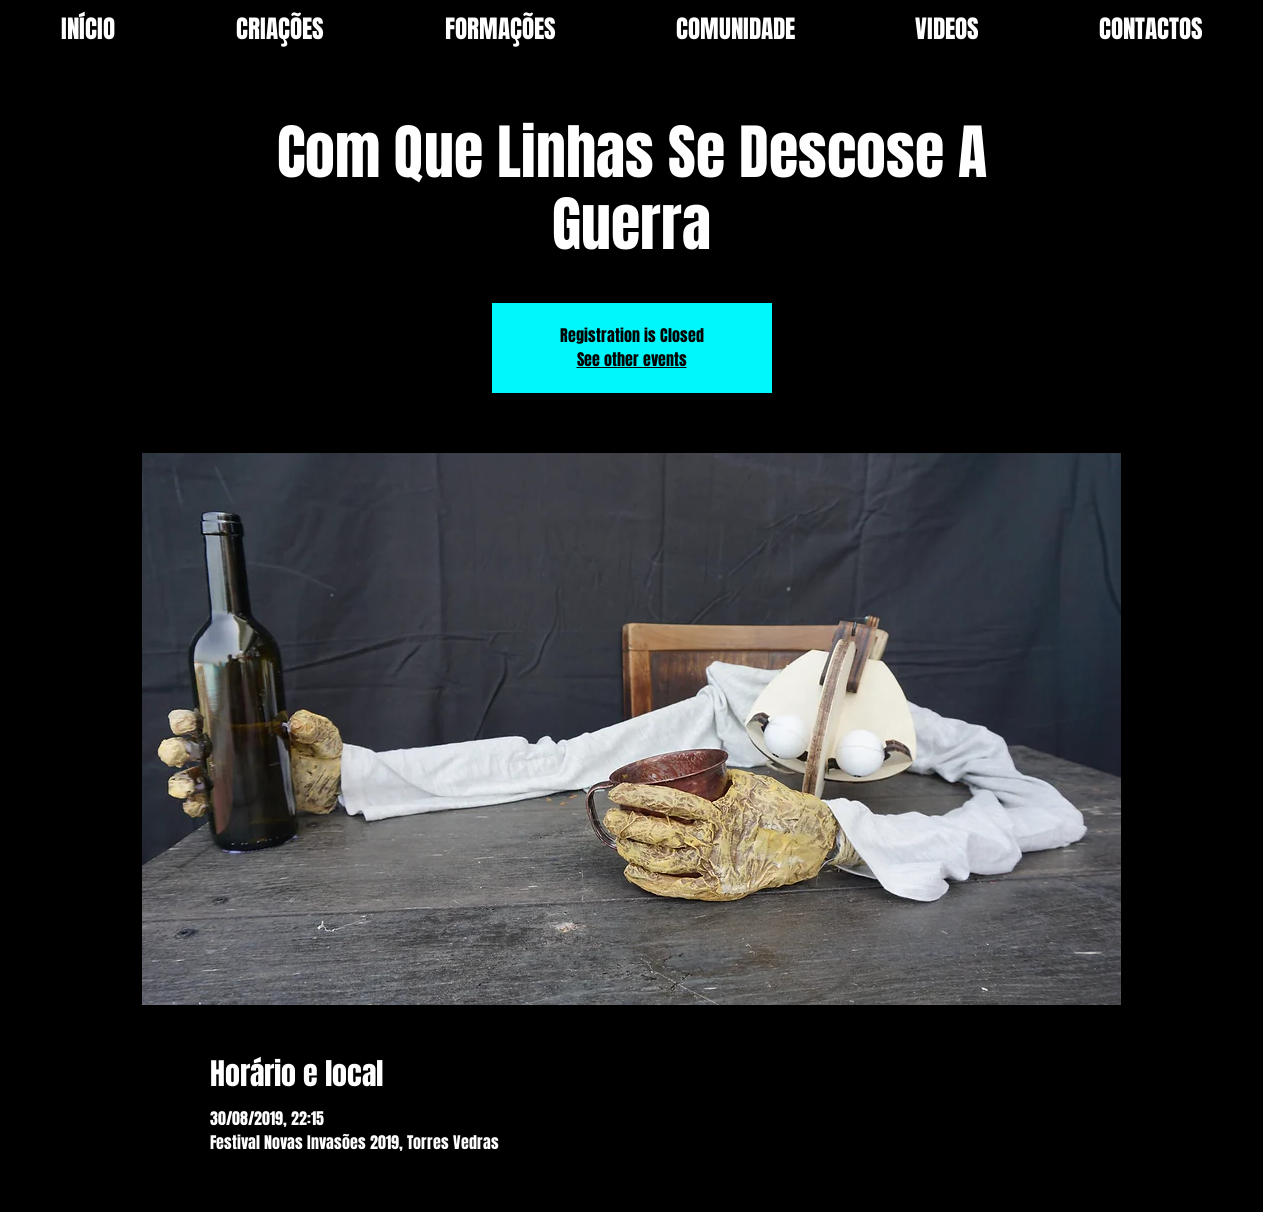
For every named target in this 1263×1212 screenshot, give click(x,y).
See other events (632, 359)
